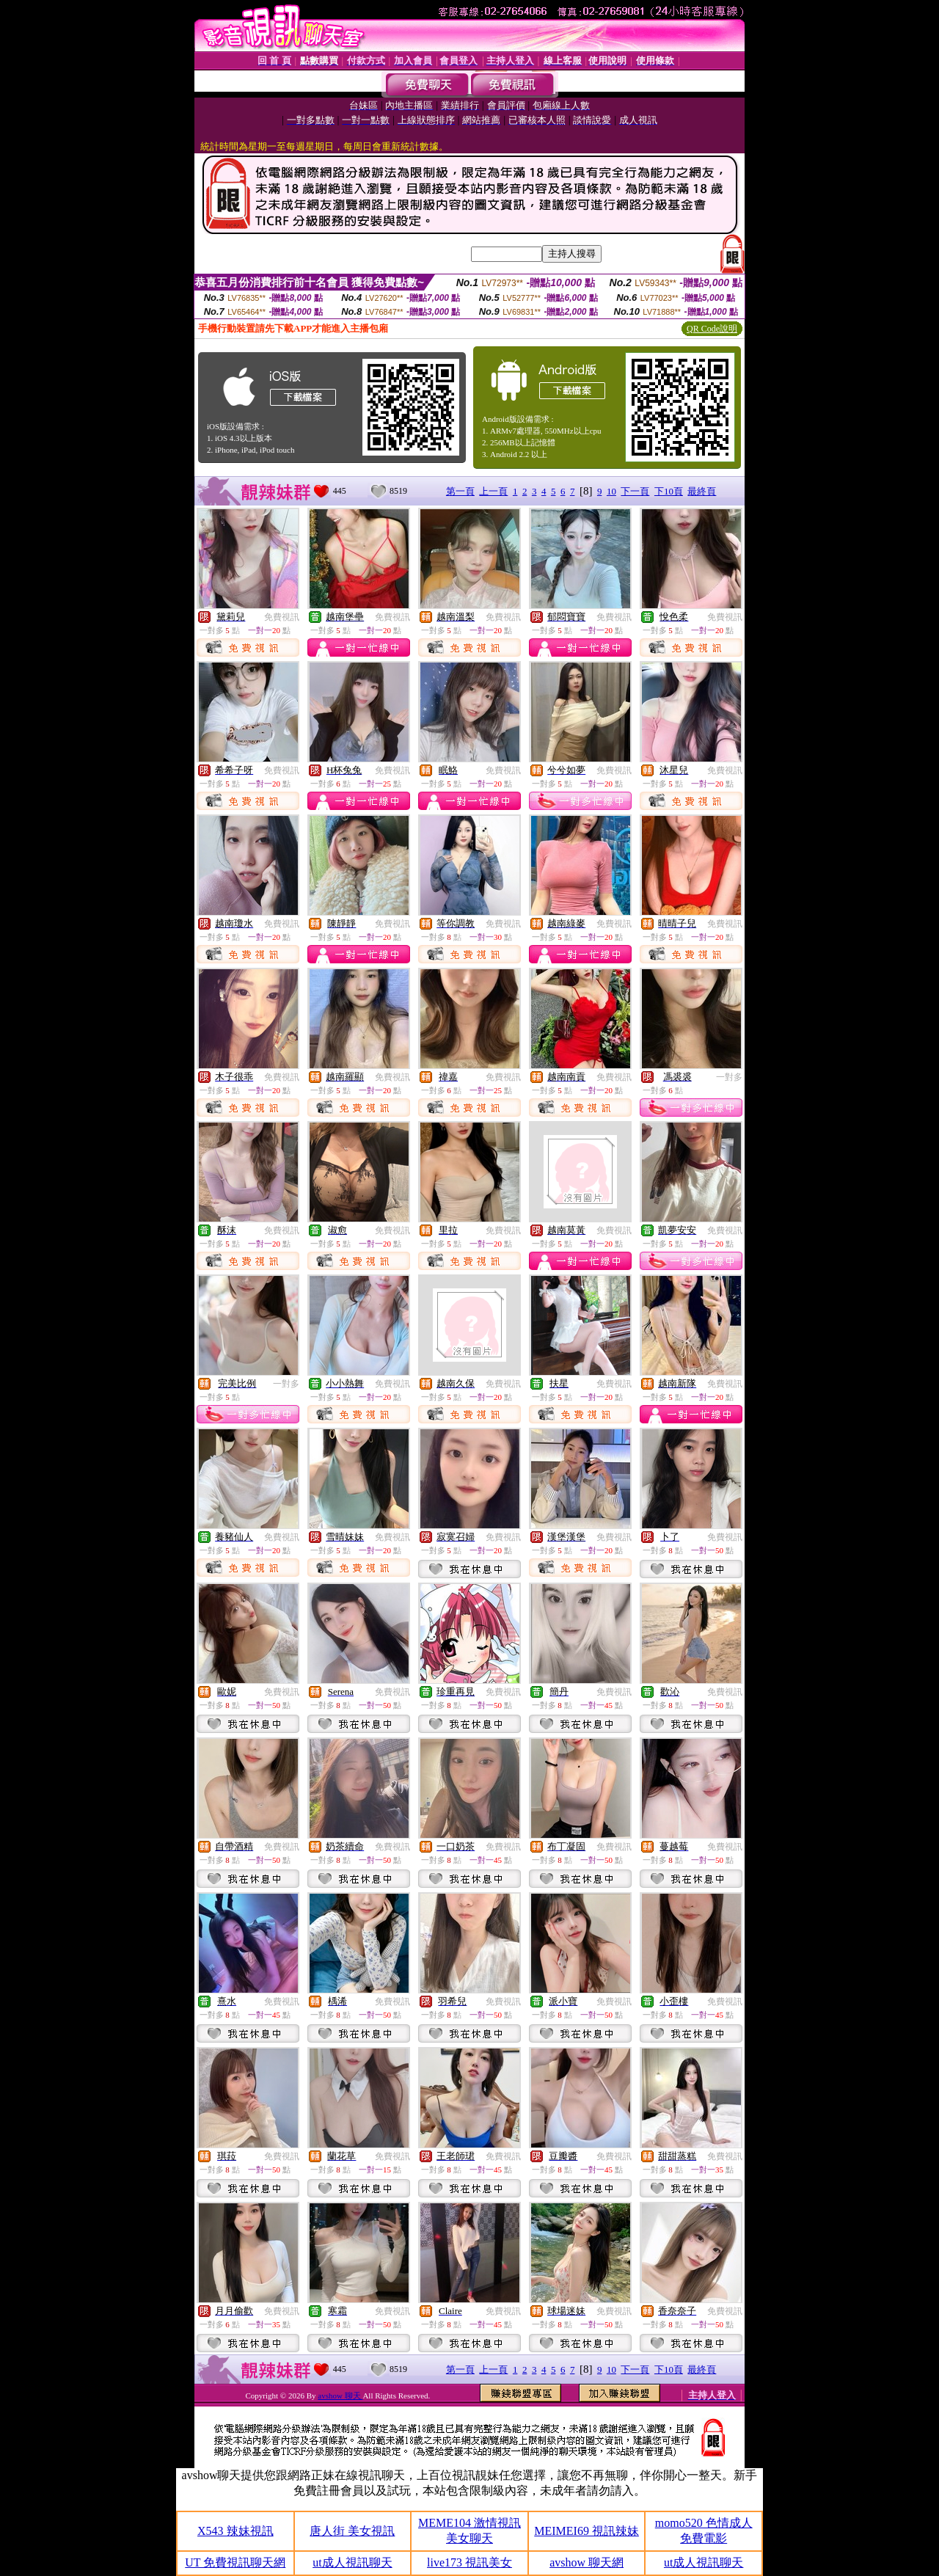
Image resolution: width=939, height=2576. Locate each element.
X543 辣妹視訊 (235, 2531)
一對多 (729, 1077)
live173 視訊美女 (469, 2562)
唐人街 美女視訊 (352, 2531)
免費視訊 (281, 617)
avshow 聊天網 (586, 2562)
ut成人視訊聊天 (352, 2562)
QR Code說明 (712, 329)
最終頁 (701, 491)
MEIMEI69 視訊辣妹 (586, 2531)
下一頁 (635, 491)
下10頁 (668, 491)
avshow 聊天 (340, 2395)
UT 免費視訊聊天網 (235, 2562)
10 (611, 491)
